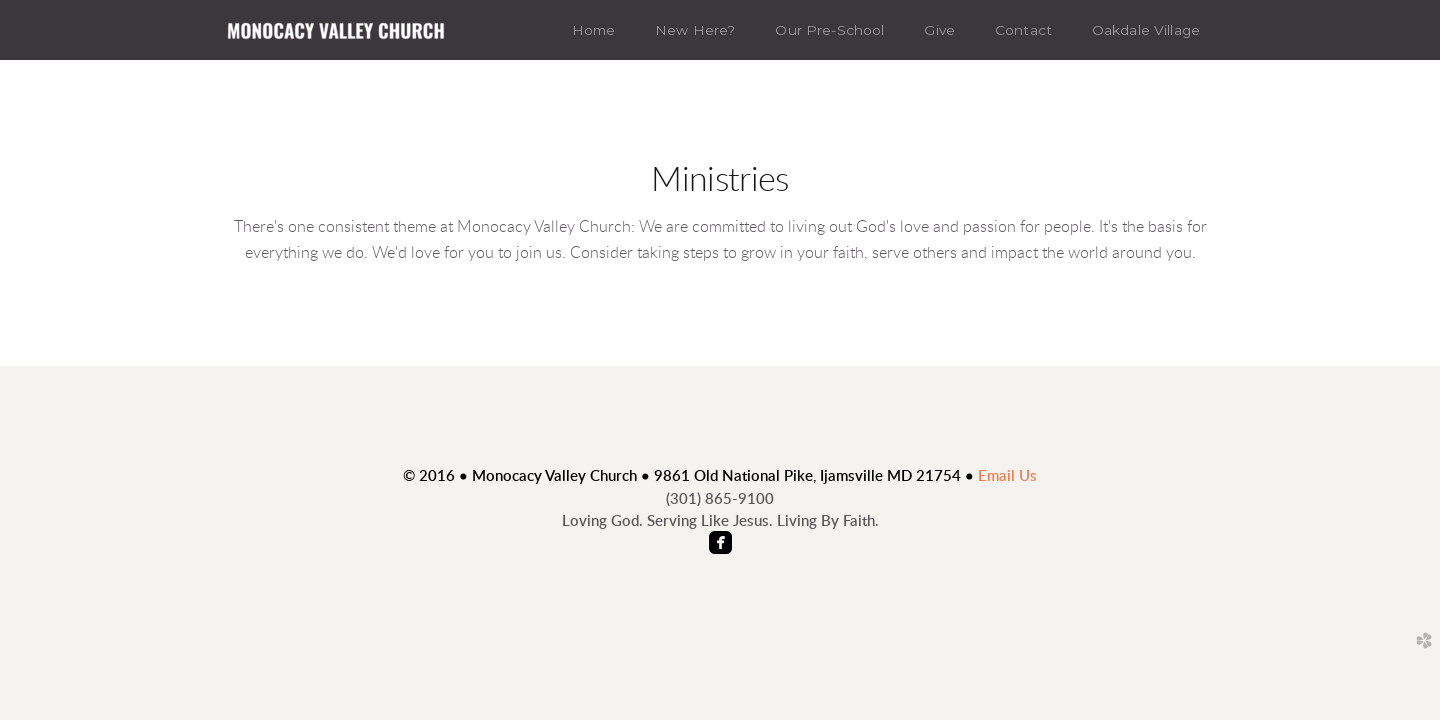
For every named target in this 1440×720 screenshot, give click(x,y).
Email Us (1007, 476)
